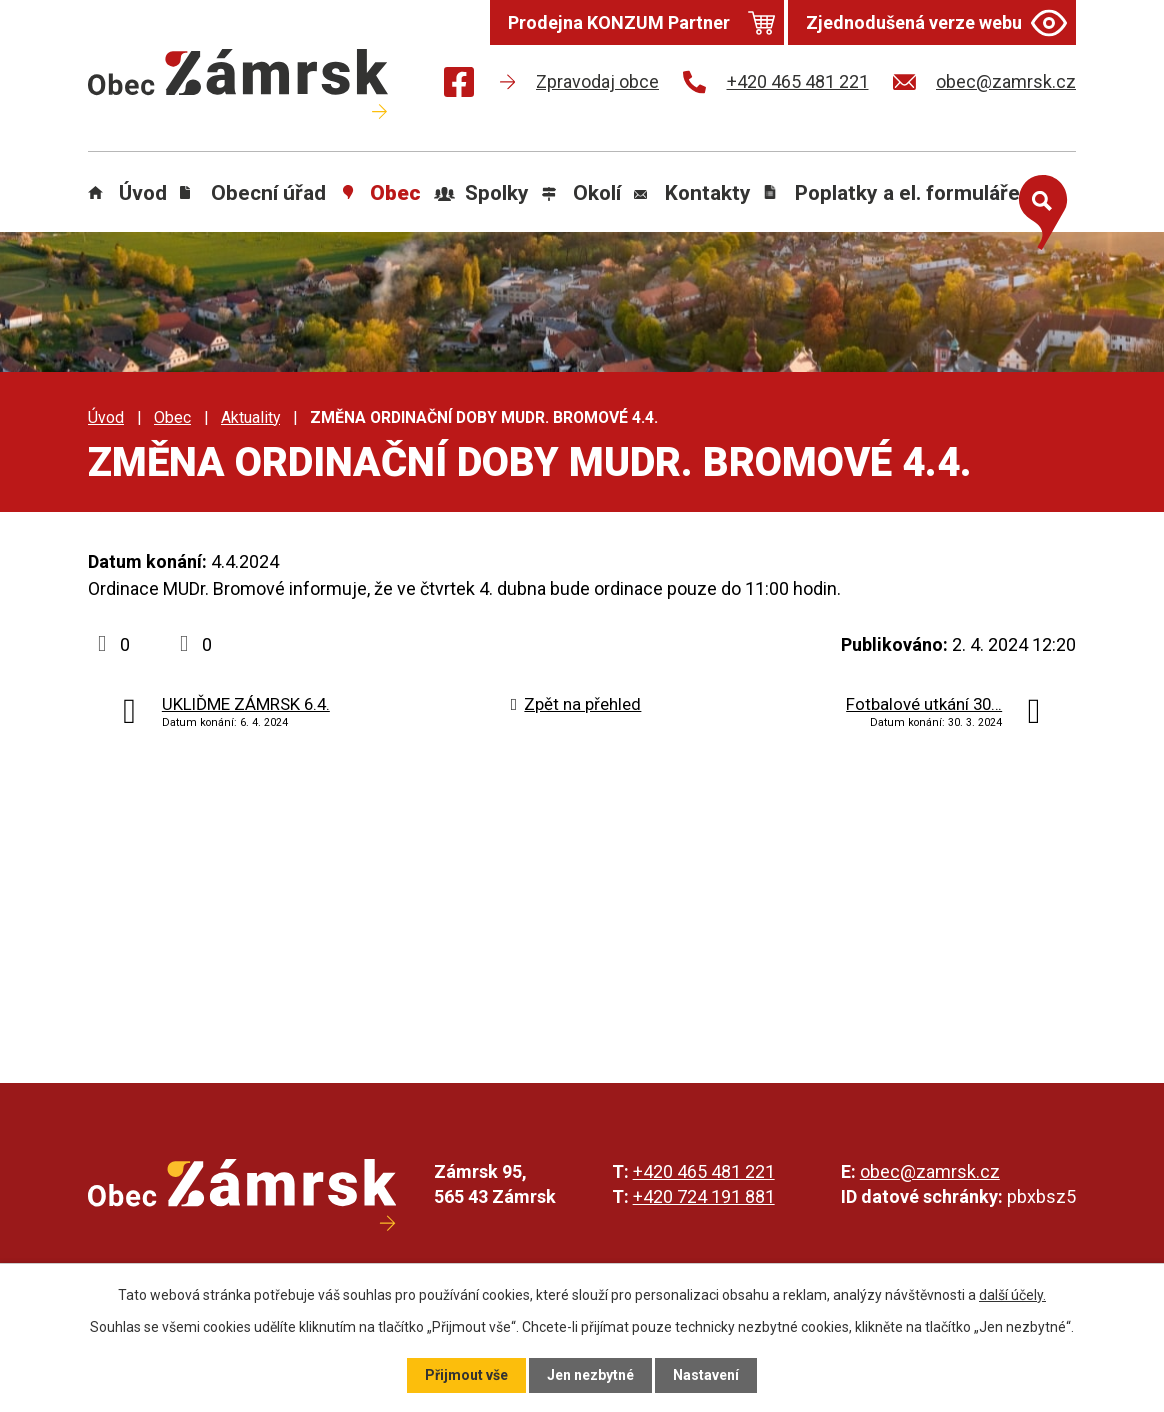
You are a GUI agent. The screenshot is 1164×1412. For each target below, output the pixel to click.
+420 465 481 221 (704, 1171)
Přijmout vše (466, 1375)
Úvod (143, 193)
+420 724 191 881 (704, 1196)
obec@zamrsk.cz (930, 1171)
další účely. (1012, 1295)
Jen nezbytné (590, 1375)
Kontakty (708, 193)
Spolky (497, 193)
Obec (395, 193)
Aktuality (250, 417)
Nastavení (706, 1375)
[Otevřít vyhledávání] (1038, 208)
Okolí (597, 193)
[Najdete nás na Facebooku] (459, 85)
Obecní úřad (268, 193)
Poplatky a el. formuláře (907, 193)
